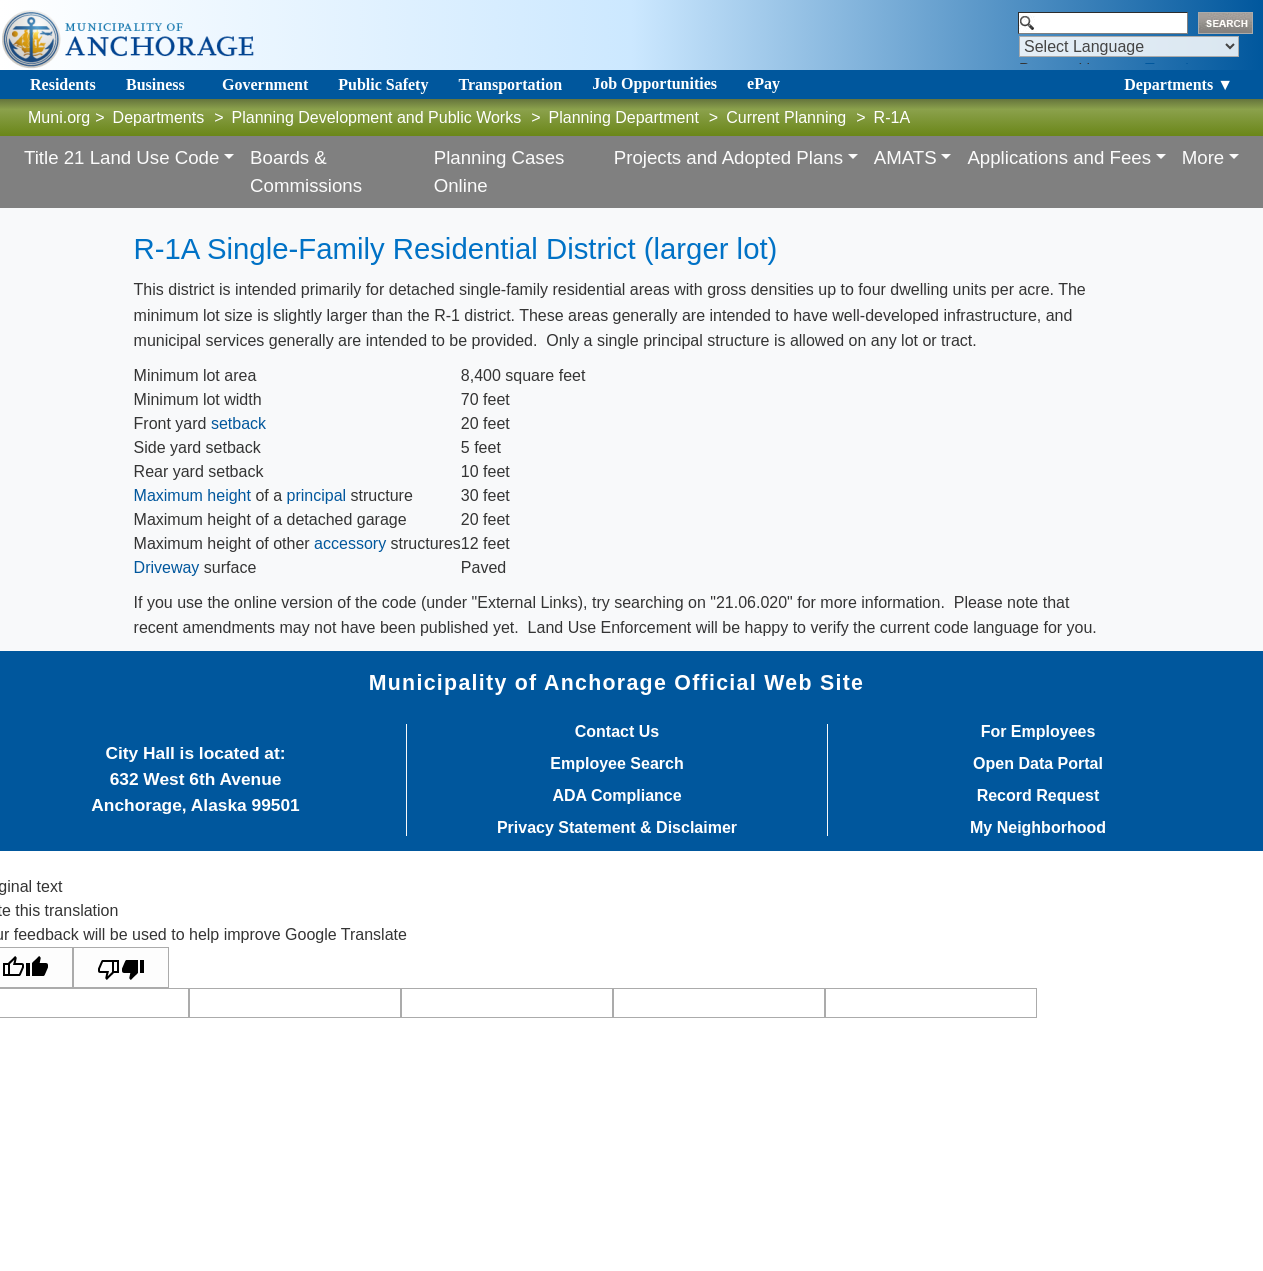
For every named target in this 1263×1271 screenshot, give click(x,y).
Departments (159, 117)
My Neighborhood (1038, 828)
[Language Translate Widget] (1129, 46)
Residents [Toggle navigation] (63, 84)
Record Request (1038, 796)
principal (317, 495)
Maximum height (192, 495)
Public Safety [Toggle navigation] (383, 84)
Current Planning (786, 117)
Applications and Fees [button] (1059, 157)
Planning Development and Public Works (377, 117)
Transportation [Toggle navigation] (510, 84)
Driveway (167, 567)
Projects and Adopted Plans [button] (728, 157)
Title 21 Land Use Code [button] (121, 157)
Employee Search (616, 764)
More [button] (1203, 157)
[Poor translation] (121, 967)
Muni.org (59, 117)
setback (238, 423)
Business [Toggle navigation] (155, 84)
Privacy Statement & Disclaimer (617, 828)
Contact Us (617, 732)
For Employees (1038, 732)
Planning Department (624, 117)
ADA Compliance (616, 796)
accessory (350, 543)
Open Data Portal (1038, 764)
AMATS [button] (905, 157)
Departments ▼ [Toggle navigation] (1178, 84)
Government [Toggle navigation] (265, 84)
